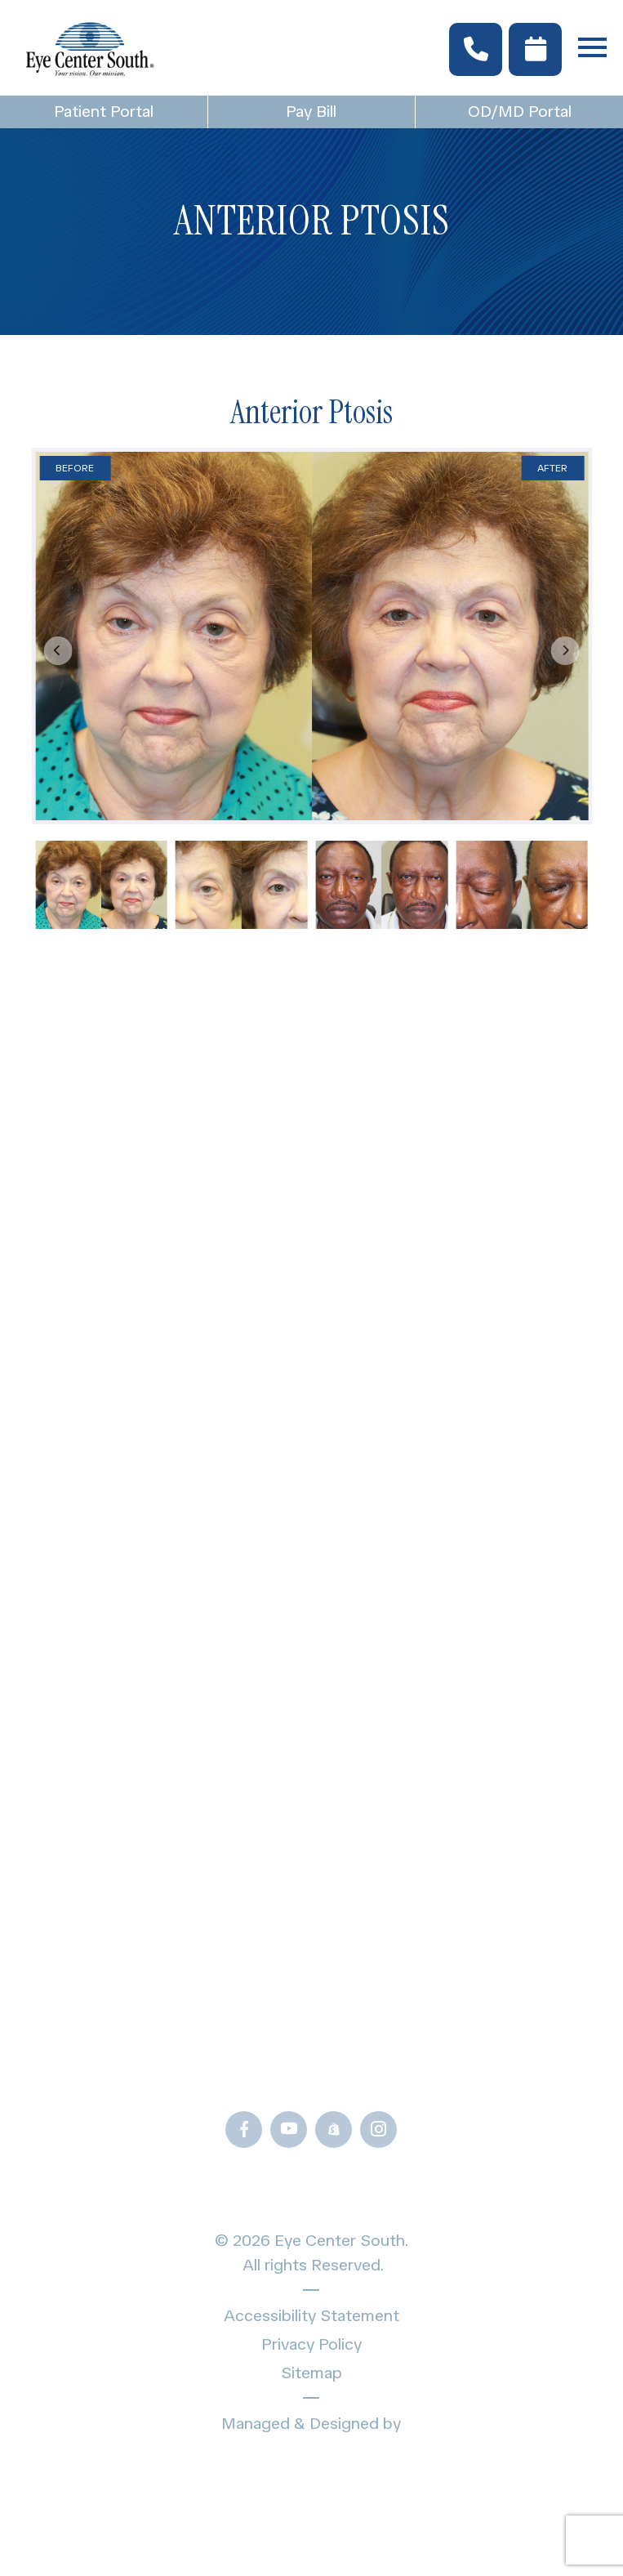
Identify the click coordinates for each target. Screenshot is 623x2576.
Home (311, 1277)
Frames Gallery (311, 1712)
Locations (311, 1457)
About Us (311, 1426)
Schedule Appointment (311, 1488)
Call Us (311, 2078)
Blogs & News (311, 1625)
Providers (311, 1395)
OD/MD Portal (520, 111)
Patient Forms (311, 1594)
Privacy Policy (311, 2344)
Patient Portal (104, 111)
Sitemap (311, 2372)
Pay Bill (311, 111)
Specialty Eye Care (311, 1364)
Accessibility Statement (311, 2315)
